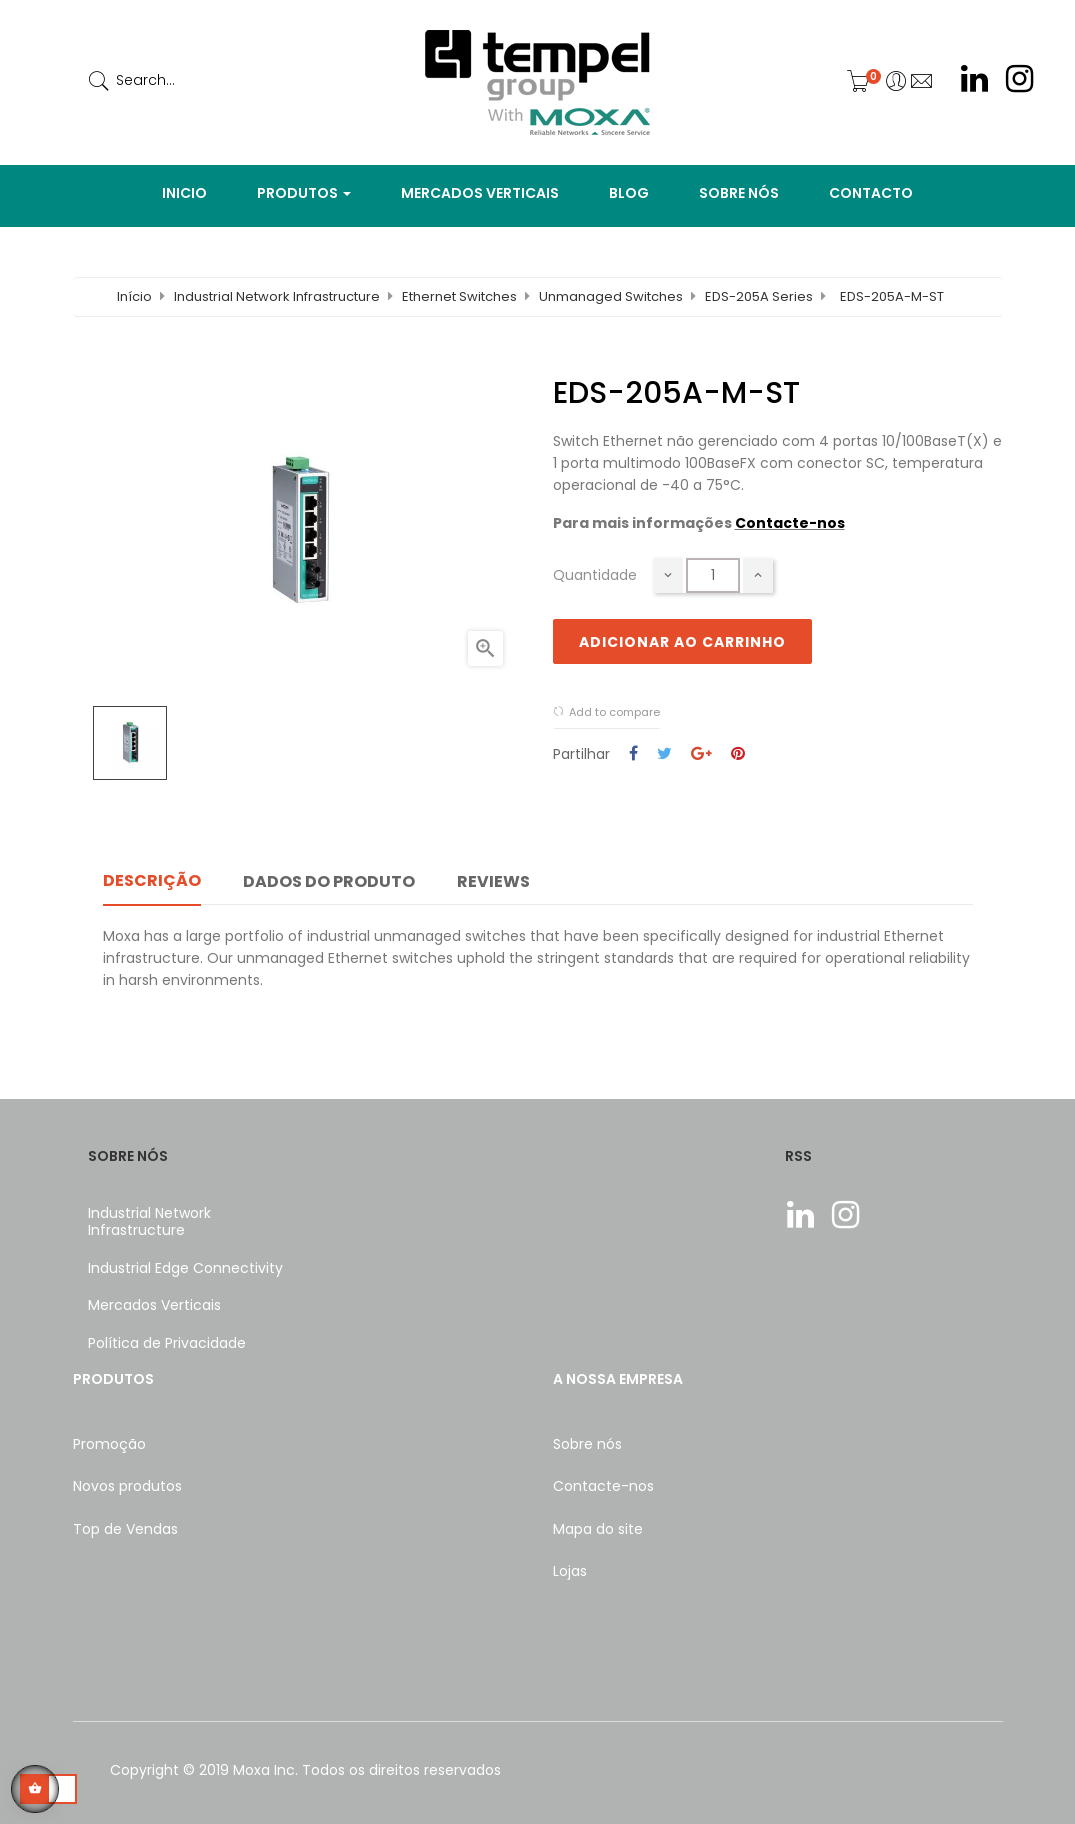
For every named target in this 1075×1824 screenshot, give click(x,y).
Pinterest (738, 754)
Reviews (493, 881)
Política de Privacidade (167, 1343)
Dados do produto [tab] (329, 881)
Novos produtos (127, 1486)
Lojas (570, 1571)
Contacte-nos (790, 523)
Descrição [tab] (152, 880)
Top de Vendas (125, 1529)
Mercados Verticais (154, 1305)
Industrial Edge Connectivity (185, 1268)
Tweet (664, 754)
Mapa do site (598, 1529)
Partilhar (633, 754)
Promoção (109, 1444)
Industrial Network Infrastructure (149, 1222)
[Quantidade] (713, 575)
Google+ (701, 754)
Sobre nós (587, 1444)
